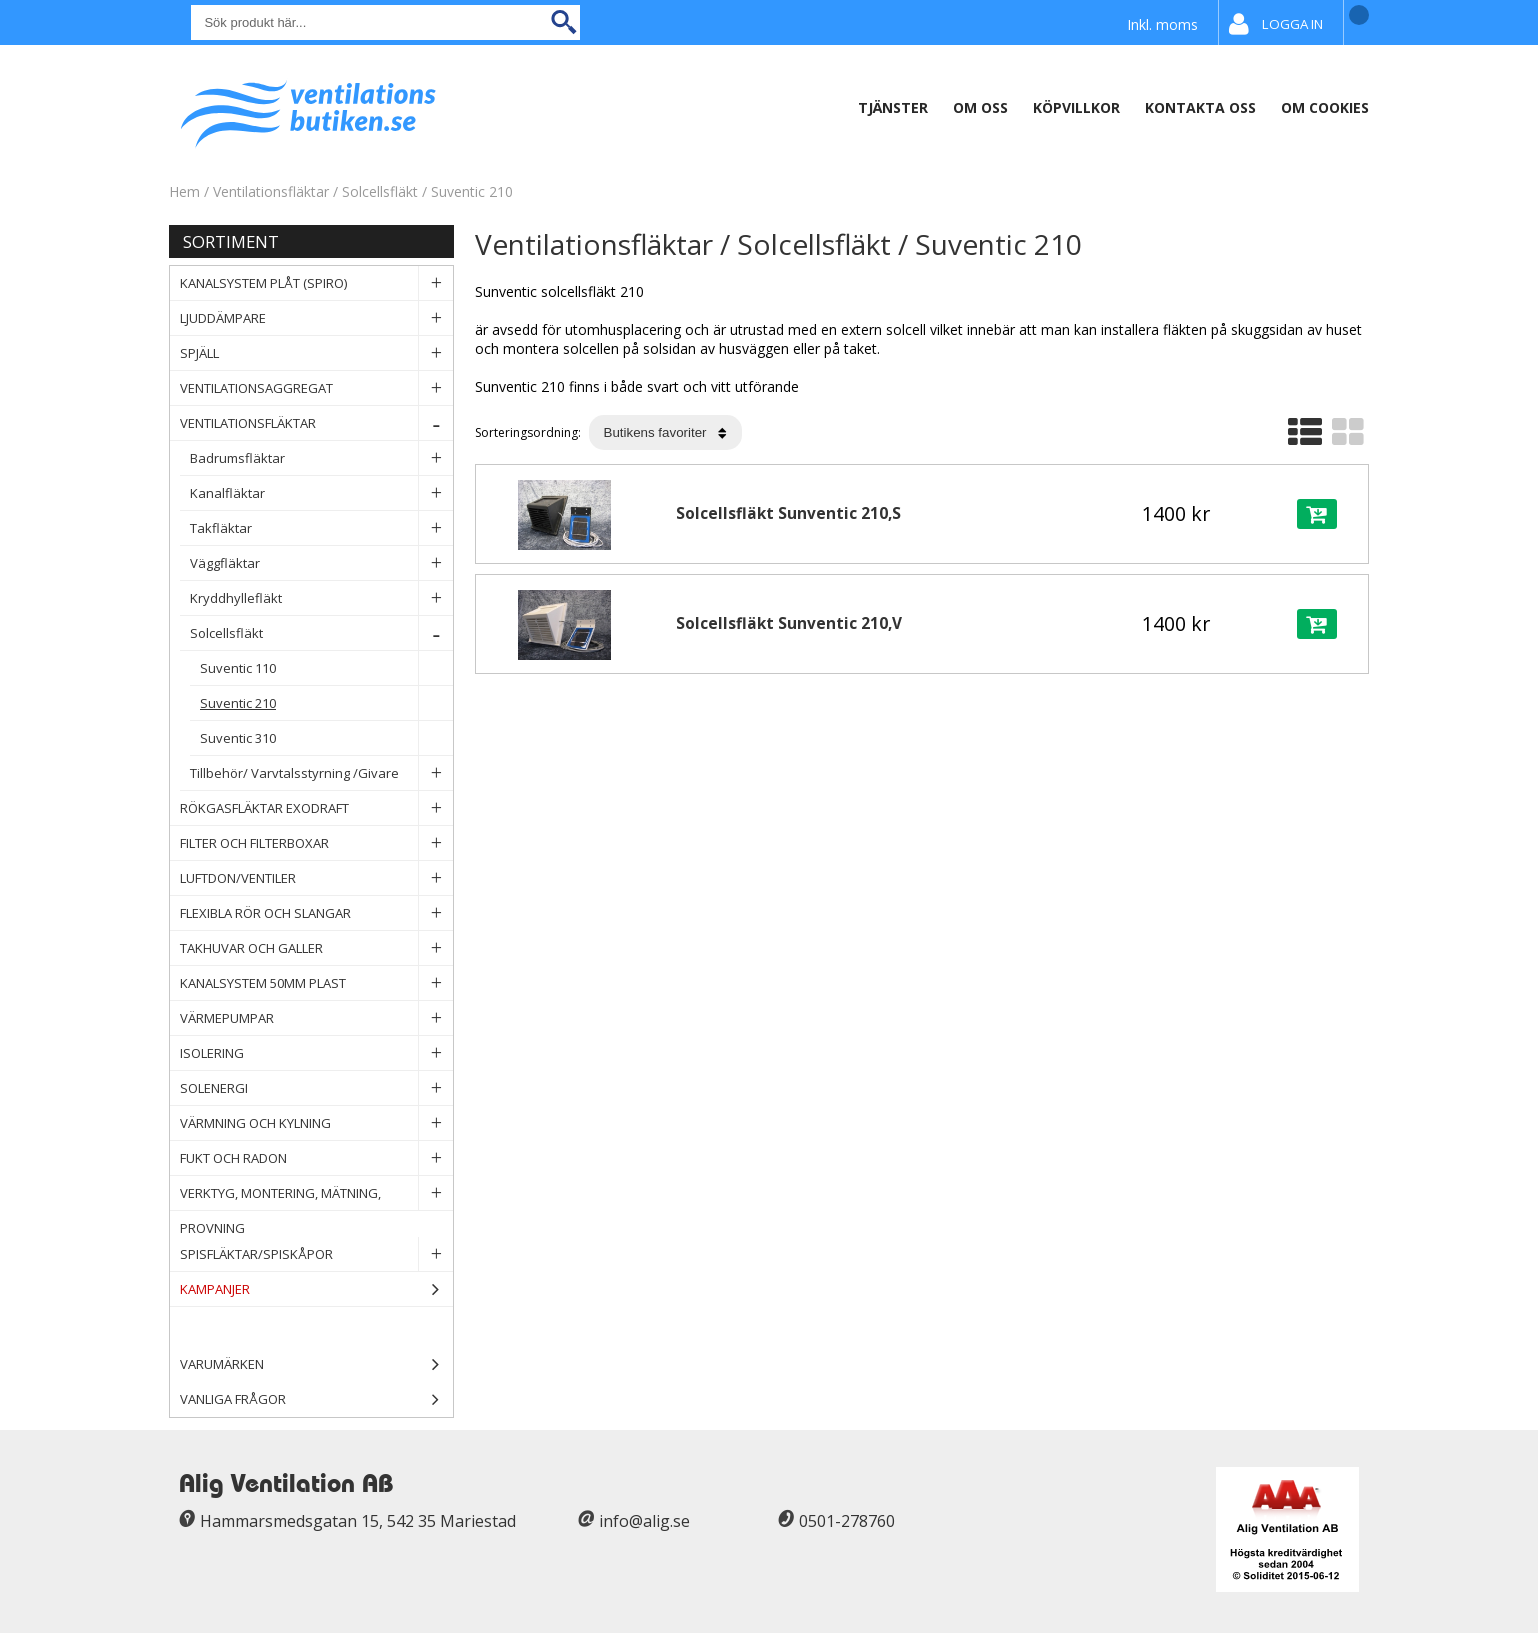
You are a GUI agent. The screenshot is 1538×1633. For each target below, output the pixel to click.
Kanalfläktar (321, 493)
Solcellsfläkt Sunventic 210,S (788, 513)
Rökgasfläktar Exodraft (316, 808)
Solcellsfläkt (380, 191)
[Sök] (385, 22)
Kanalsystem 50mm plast (316, 983)
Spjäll (316, 353)
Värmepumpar (316, 1018)
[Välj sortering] (665, 432)
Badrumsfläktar (321, 458)
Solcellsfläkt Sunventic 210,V (789, 623)
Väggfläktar (321, 563)
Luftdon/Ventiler (316, 878)
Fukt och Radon (316, 1158)
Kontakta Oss (1200, 107)
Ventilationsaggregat (316, 388)
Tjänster (893, 107)
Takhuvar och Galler (316, 948)
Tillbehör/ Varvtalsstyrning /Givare (321, 773)
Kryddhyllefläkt (321, 598)
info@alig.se (644, 1521)
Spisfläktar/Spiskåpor (316, 1254)
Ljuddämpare (316, 318)
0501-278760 (847, 1521)
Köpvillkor (1076, 107)
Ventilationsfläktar (271, 191)
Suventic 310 (326, 738)
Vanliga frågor (233, 1399)
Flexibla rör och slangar (316, 913)
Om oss (980, 107)
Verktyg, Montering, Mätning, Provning (316, 1193)
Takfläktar (321, 528)
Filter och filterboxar (316, 843)
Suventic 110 (326, 668)
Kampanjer (316, 1289)
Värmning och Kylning (316, 1123)
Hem (184, 191)
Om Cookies (1325, 107)
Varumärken (316, 1364)
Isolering (316, 1053)
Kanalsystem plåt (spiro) (316, 283)
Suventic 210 (472, 191)
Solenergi (316, 1088)
